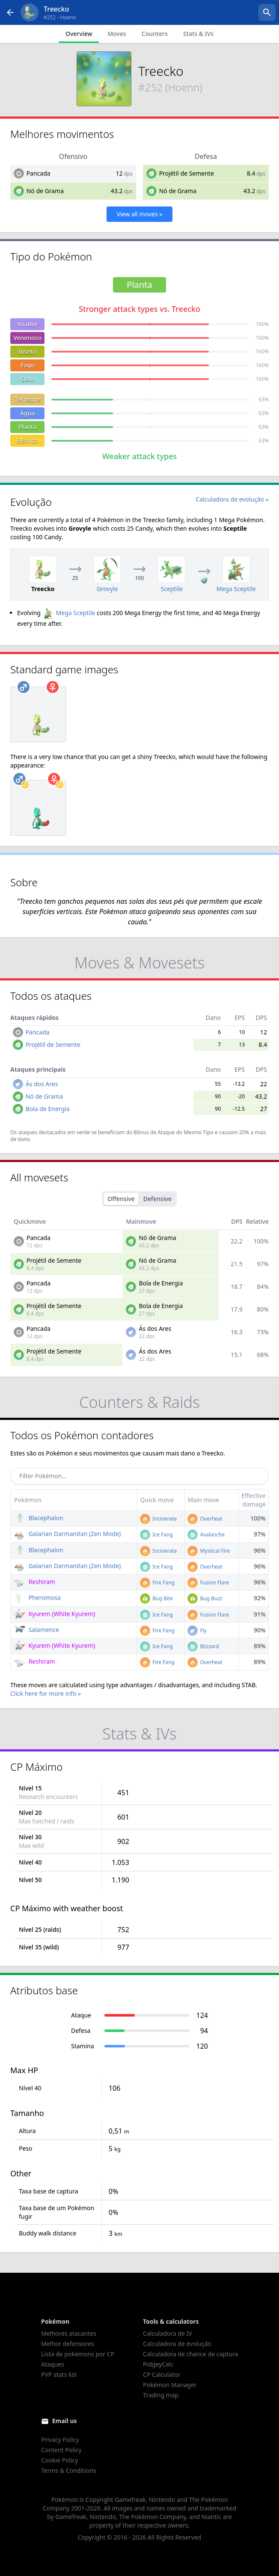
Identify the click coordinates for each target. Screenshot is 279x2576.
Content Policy (61, 2450)
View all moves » (140, 214)
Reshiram (34, 1582)
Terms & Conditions (68, 2470)
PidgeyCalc (158, 2364)
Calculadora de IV (167, 2333)
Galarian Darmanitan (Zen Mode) (67, 1534)
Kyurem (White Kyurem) (54, 1614)
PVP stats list (59, 2374)
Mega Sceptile (68, 613)
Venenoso (27, 338)
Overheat (205, 1518)
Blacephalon (38, 1518)
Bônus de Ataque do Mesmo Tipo (174, 1132)
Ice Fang (156, 1534)
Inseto (27, 351)
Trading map (160, 2395)
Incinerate (158, 1518)
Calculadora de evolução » (232, 499)
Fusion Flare (208, 1582)
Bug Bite (156, 1598)
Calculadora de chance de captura (190, 2354)
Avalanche (206, 1534)
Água (27, 413)
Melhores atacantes (68, 2333)
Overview (78, 34)
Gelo (27, 379)
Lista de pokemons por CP (77, 2354)
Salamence (36, 1630)
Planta (27, 427)
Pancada (38, 173)
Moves (116, 34)
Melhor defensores (67, 2344)
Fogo (27, 365)
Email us (64, 2421)
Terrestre (27, 399)
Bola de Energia (48, 1109)
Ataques (52, 2364)
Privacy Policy (60, 2440)
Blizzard (203, 1646)
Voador (27, 324)
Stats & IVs (198, 34)
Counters (155, 34)
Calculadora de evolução (177, 2344)
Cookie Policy (59, 2460)
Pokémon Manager (170, 2385)
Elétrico (27, 440)
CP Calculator (161, 2374)
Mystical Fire (208, 1550)
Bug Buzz (204, 1598)
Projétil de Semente (186, 173)
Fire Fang (157, 1582)
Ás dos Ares (42, 1084)
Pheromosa (37, 1597)
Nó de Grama (45, 191)
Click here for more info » (45, 1693)
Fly (197, 1630)
